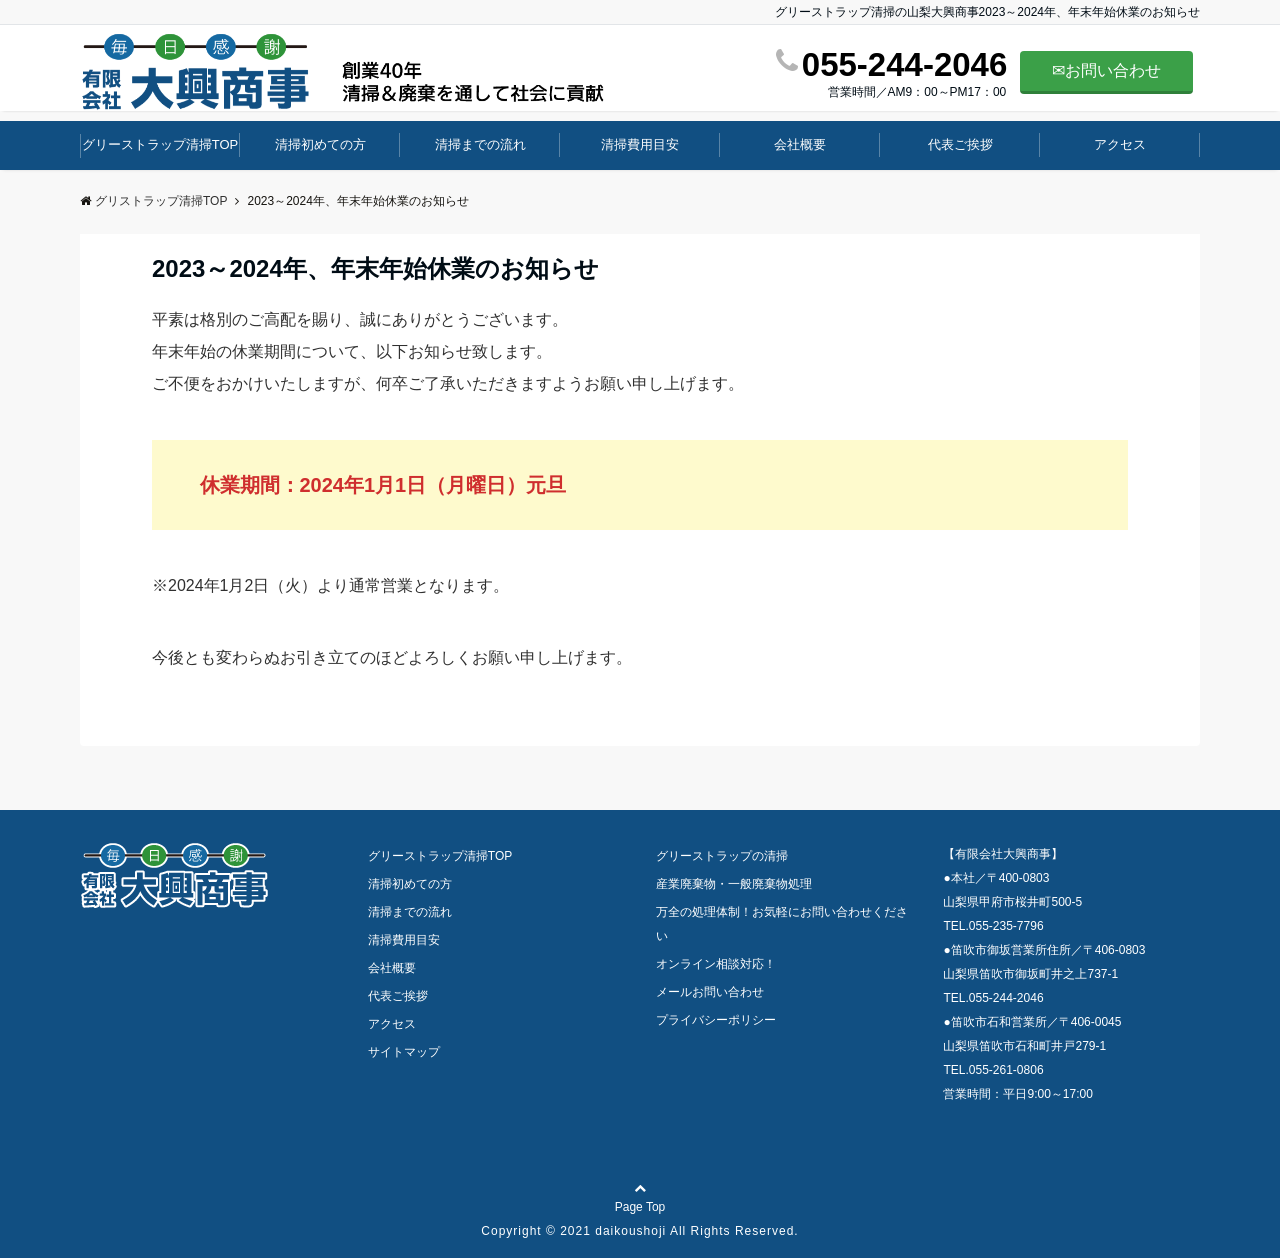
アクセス (1120, 144)
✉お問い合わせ (1106, 70)
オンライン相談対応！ (716, 964)
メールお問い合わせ (710, 992)
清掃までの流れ (480, 144)
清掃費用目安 (640, 144)
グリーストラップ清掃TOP (160, 144)
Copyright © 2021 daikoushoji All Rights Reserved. (639, 1231)
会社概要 (800, 144)
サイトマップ (404, 1052)
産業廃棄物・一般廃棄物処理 (734, 884)
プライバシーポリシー (716, 1020)
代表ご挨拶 (960, 144)
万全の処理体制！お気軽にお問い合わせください (782, 924)
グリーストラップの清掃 (722, 856)
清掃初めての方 (320, 144)
